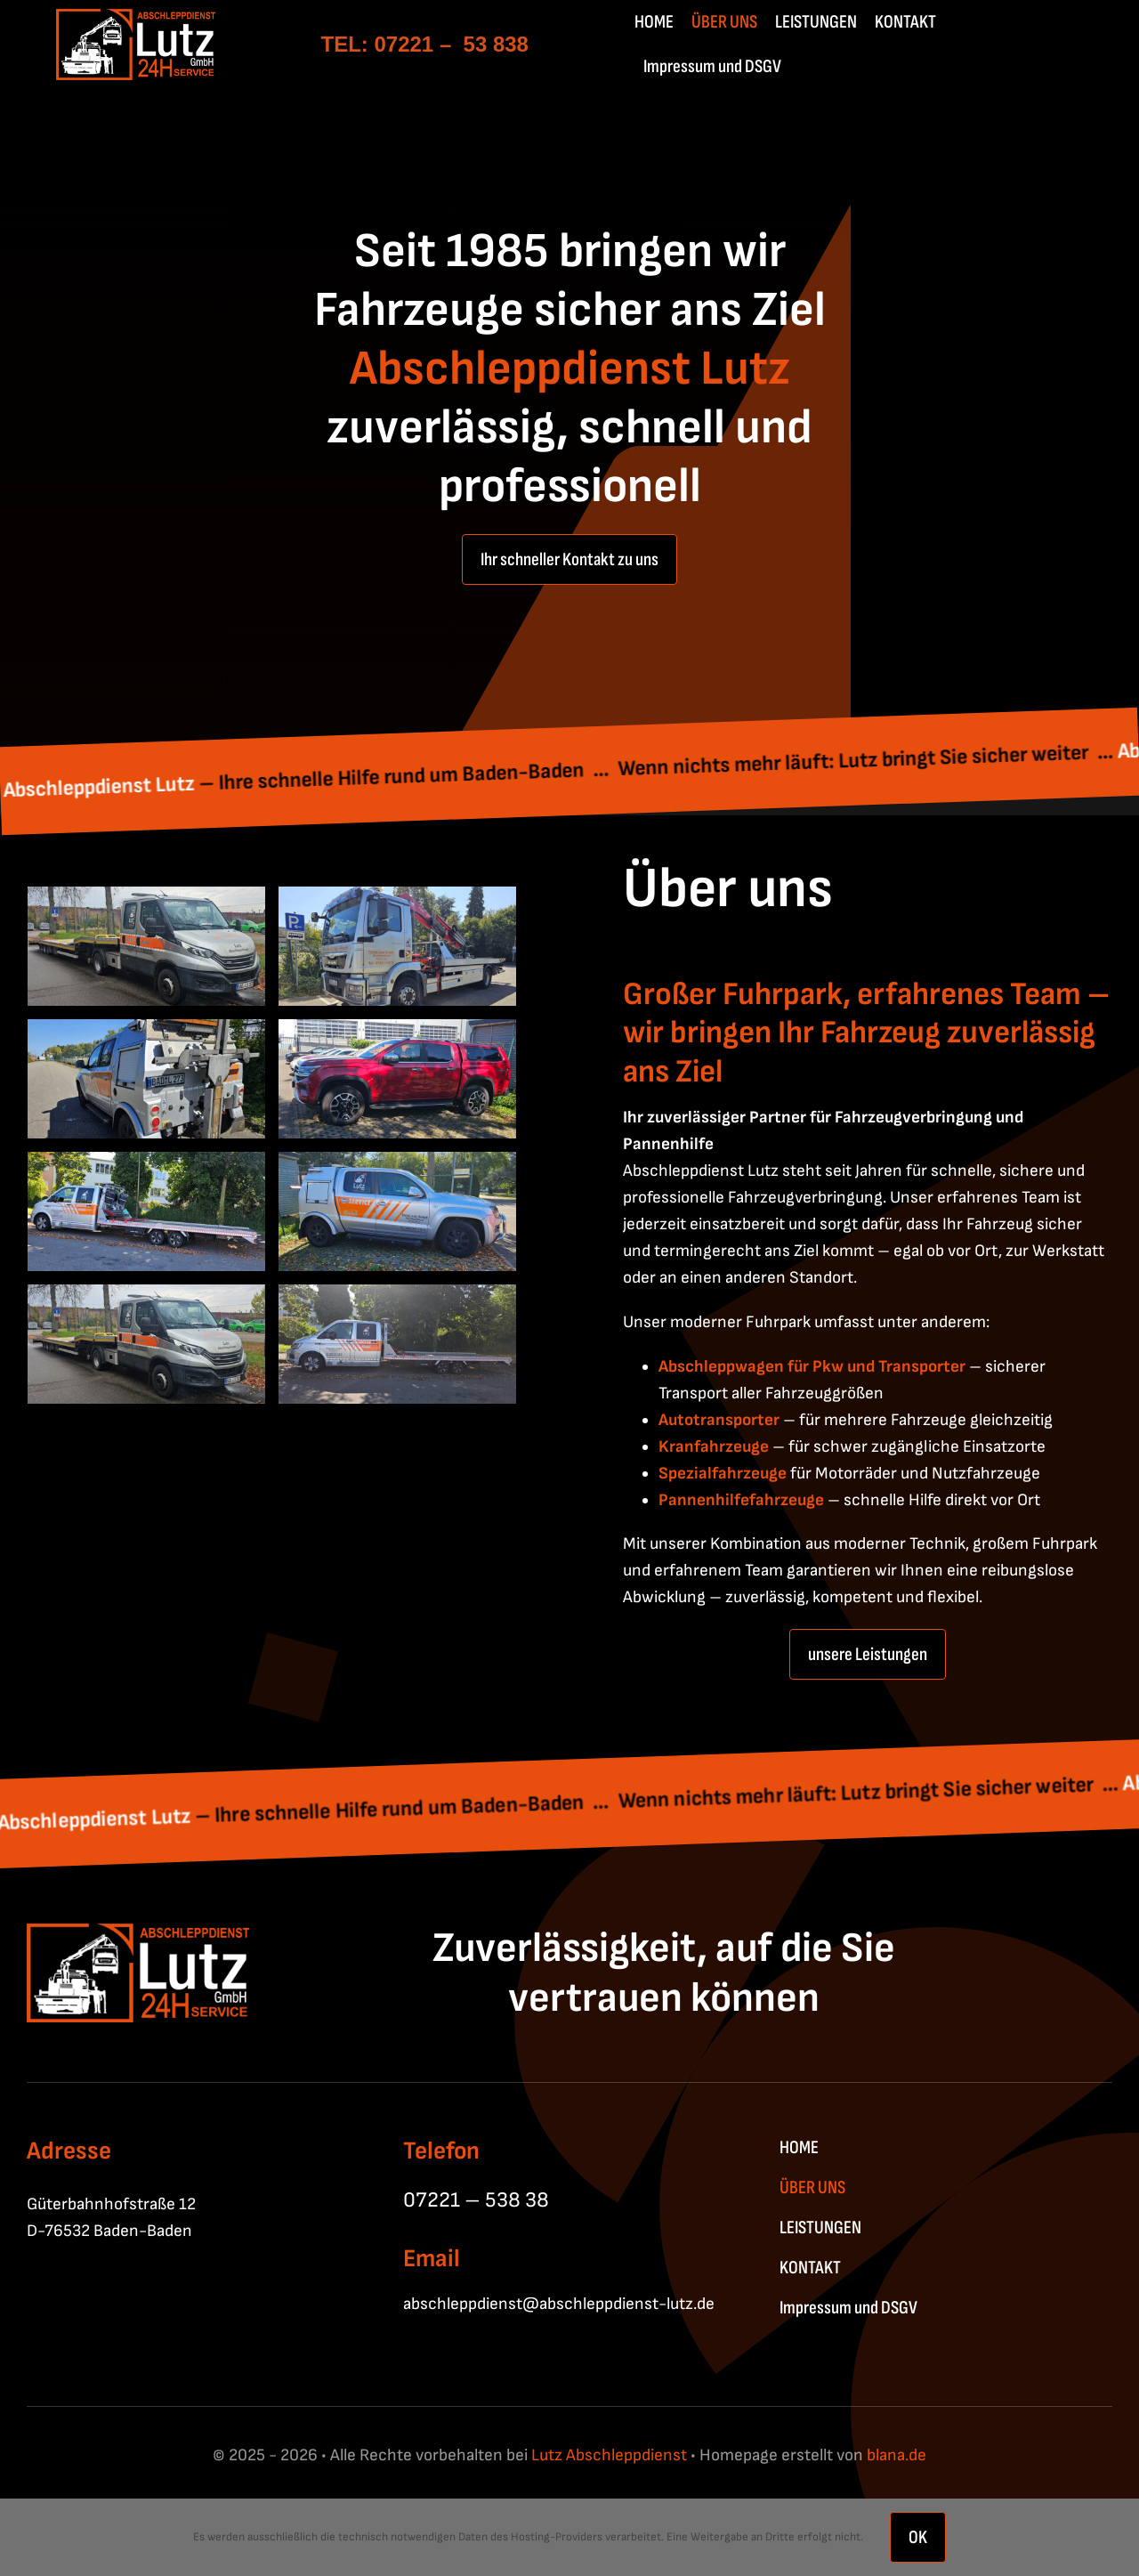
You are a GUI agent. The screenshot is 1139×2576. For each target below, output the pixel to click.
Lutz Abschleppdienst (607, 2455)
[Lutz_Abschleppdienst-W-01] (135, 18)
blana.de (896, 2455)
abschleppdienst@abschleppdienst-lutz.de (559, 2304)
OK (918, 2537)
